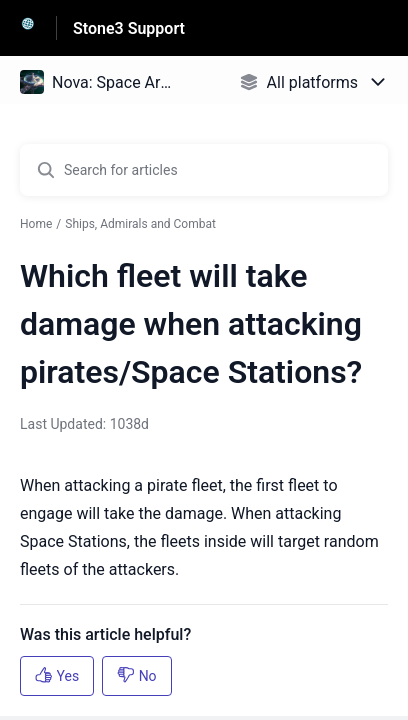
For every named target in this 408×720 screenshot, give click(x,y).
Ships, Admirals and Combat (140, 224)
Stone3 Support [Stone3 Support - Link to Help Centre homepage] (129, 28)
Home (36, 224)
